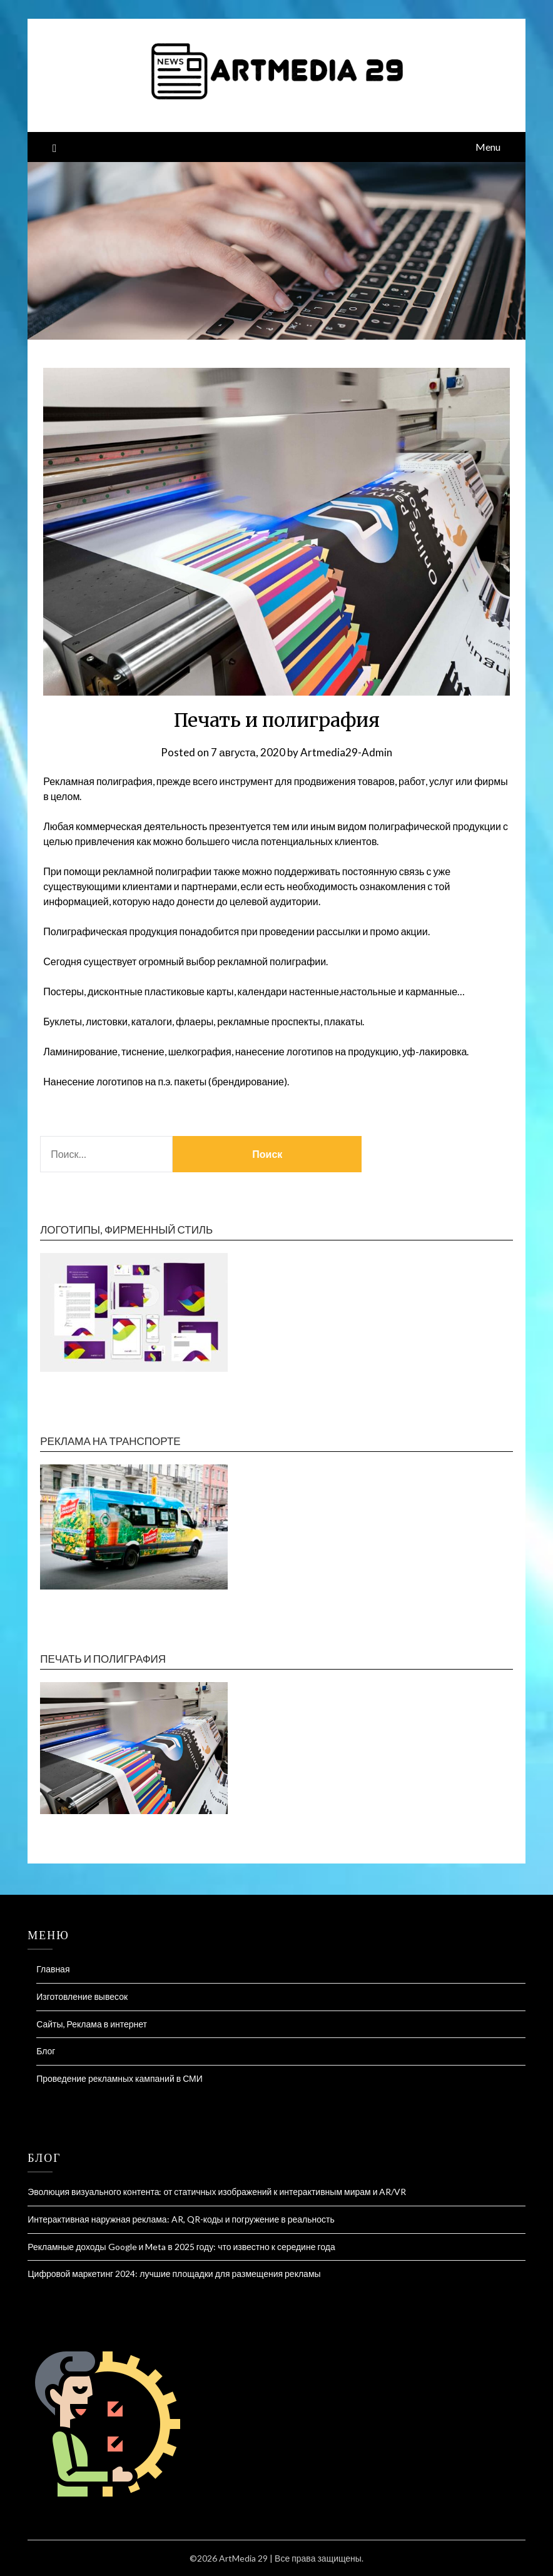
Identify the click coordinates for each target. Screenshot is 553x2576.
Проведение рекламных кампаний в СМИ (119, 2078)
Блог (45, 2051)
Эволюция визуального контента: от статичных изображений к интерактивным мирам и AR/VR (217, 2191)
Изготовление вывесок (82, 1996)
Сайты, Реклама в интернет (91, 2024)
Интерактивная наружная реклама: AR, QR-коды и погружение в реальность (181, 2219)
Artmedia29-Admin (346, 752)
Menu (487, 147)
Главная (52, 1969)
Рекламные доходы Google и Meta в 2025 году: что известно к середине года (181, 2246)
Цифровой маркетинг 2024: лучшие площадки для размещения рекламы (174, 2273)
